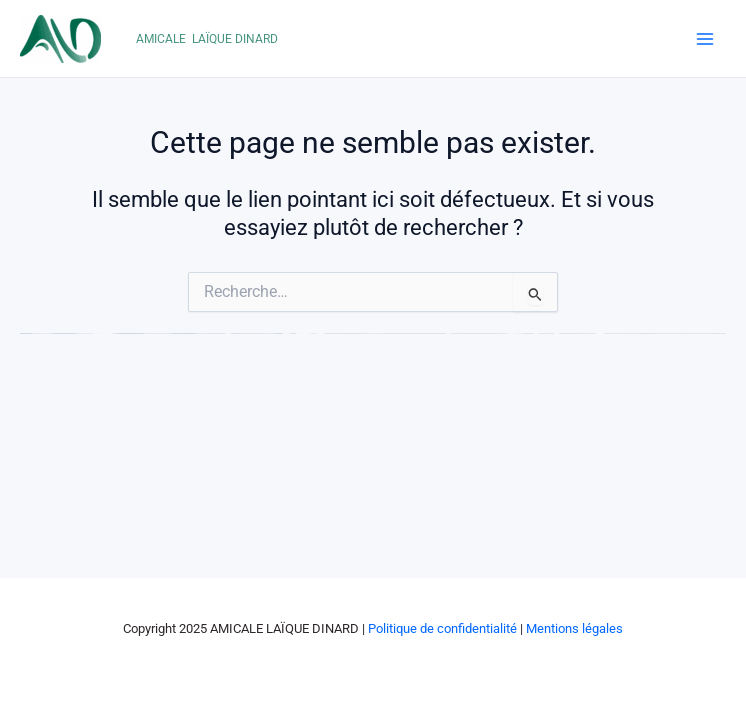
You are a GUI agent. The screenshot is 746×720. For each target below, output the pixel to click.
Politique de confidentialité (442, 628)
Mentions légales (574, 628)
